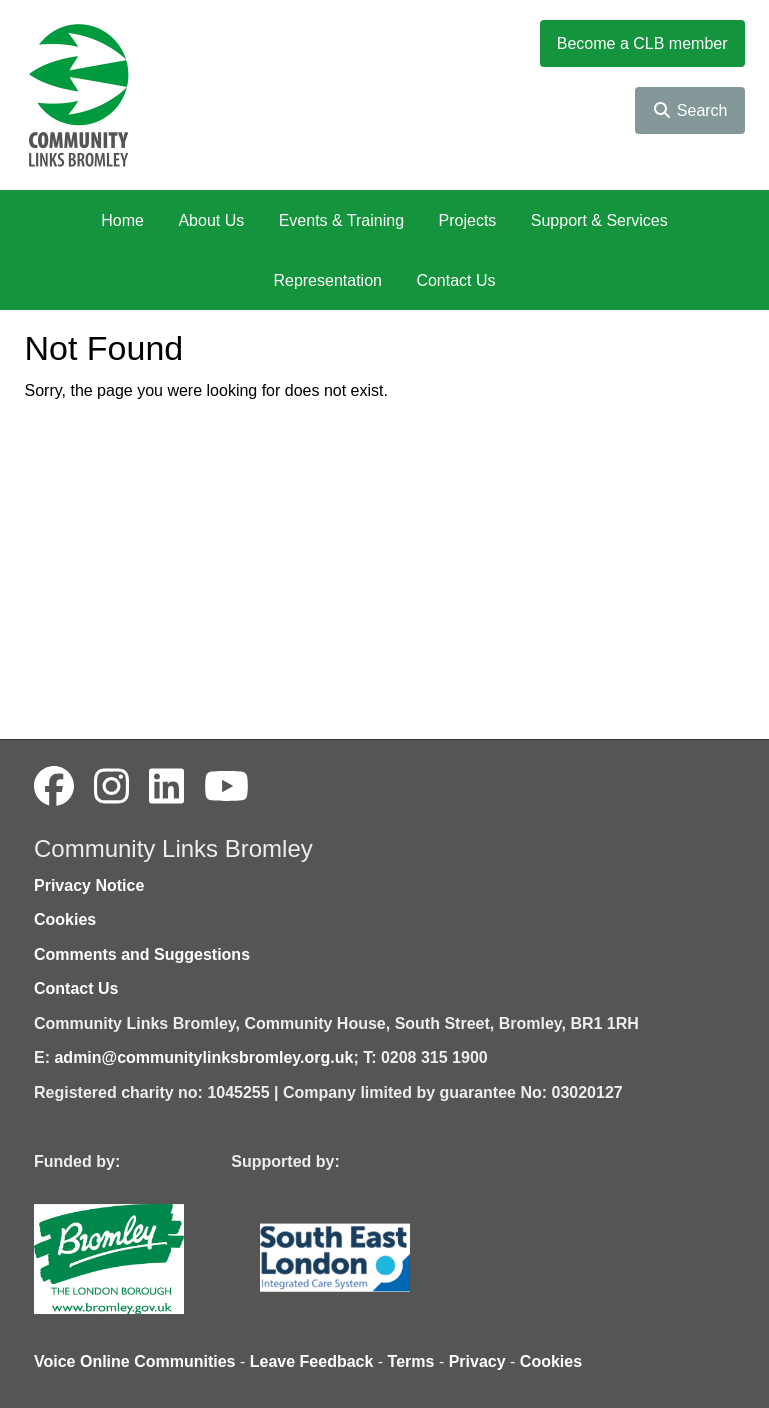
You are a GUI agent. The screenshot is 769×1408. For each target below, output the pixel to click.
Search (689, 110)
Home (122, 220)
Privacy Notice (89, 885)
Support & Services (599, 220)
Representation (327, 280)
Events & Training (341, 220)
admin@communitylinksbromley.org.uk (203, 1057)
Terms (411, 1361)
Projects (468, 220)
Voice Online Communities (135, 1361)
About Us (211, 220)
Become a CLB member (642, 43)
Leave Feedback (312, 1361)
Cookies (65, 919)
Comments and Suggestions (142, 954)
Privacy (477, 1361)
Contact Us (455, 280)
